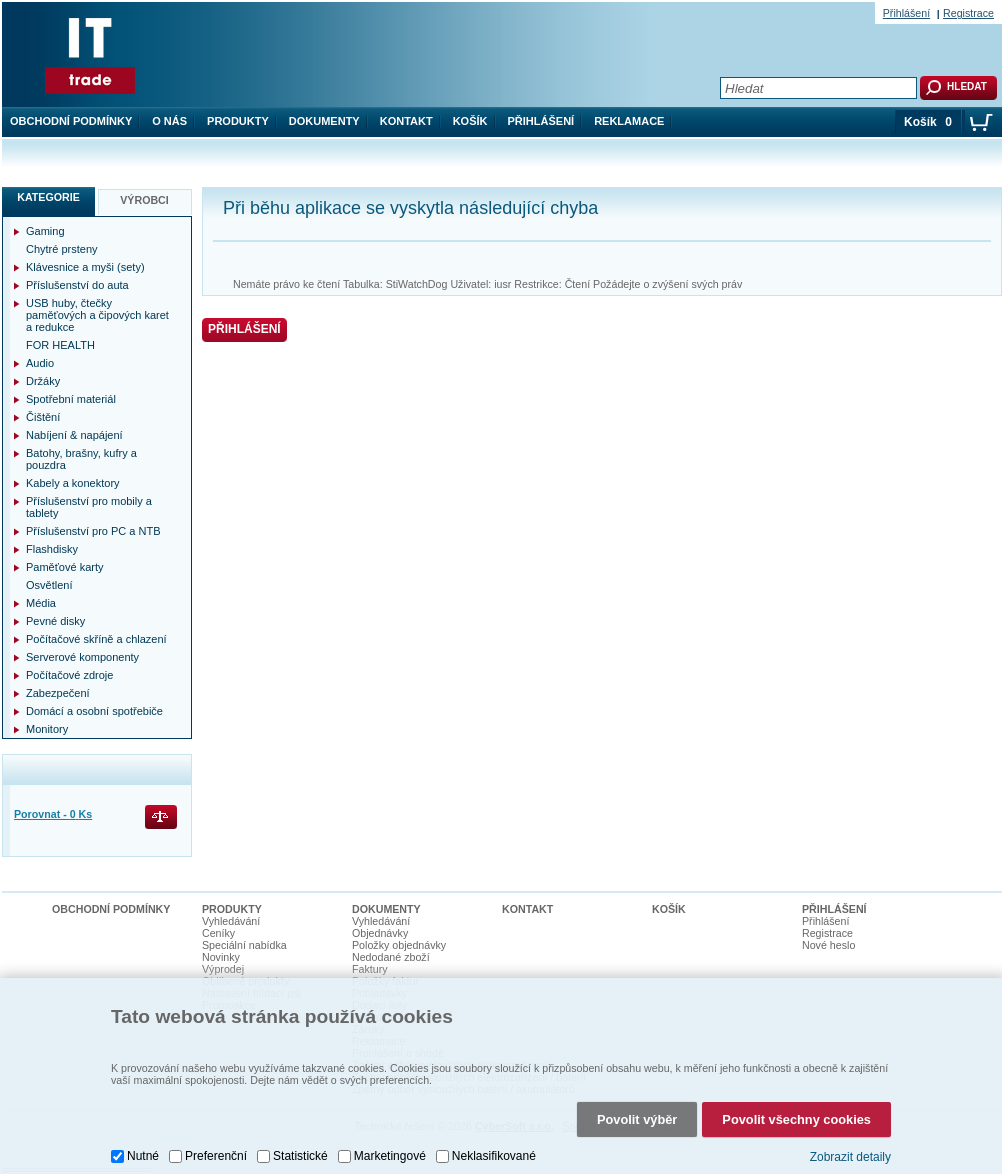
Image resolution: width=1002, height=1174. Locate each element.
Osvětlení (49, 585)
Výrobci (144, 200)
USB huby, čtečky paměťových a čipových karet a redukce (97, 315)
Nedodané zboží (391, 957)
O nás (169, 121)
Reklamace (629, 121)
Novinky (221, 957)
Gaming (45, 231)
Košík (470, 121)
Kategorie (48, 197)
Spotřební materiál (71, 399)
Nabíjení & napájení (74, 435)
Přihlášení (541, 121)
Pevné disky (55, 621)
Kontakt (406, 121)
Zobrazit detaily (850, 1157)
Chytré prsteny (62, 249)
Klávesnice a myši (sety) (85, 267)
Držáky (43, 381)
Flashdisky (52, 549)
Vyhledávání (231, 921)
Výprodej (223, 969)
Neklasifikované (494, 1156)
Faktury (370, 969)
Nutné (143, 1156)
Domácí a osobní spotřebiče (94, 711)
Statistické (300, 1156)
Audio (40, 363)
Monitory (47, 729)
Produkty (238, 121)
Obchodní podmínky (71, 121)
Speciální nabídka (244, 945)
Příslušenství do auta (77, 285)
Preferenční (216, 1156)
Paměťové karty (65, 567)
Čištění (43, 417)
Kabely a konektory (73, 483)
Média (41, 603)
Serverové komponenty (82, 657)
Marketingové (390, 1156)
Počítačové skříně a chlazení (96, 639)
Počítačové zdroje (69, 675)
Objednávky (380, 933)
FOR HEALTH (60, 345)
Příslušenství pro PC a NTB (93, 531)
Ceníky (218, 933)
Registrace (968, 13)
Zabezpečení (58, 693)
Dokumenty (324, 121)
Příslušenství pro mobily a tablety (89, 507)
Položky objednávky (399, 945)
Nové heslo (828, 945)
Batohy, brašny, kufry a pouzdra (81, 459)
